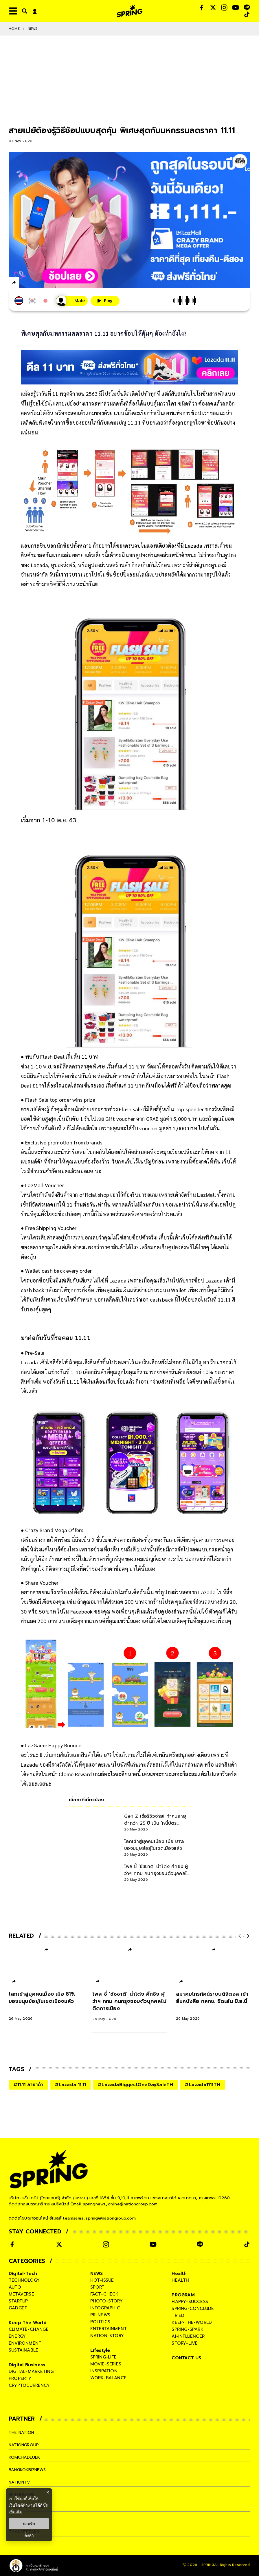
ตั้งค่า (29, 2535)
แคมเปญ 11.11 (124, 422)
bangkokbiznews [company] (29, 2470)
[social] (201, 7)
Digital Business (27, 2365)
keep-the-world (192, 2322)
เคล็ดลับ (113, 1299)
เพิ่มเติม (15, 2512)
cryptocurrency (29, 2385)
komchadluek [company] (25, 2457)
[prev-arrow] (240, 1936)
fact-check (104, 2294)
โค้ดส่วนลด (137, 1151)
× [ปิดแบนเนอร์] (47, 2492)
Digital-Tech (23, 2273)
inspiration (103, 2371)
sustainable (23, 2350)
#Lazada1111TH (202, 2084)
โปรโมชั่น (102, 574)
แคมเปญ (143, 1558)
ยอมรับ (29, 2523)
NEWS (33, 28)
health (180, 2280)
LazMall (207, 1194)
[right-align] (23, 11)
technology (24, 2280)
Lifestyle (100, 2350)
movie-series (105, 2364)
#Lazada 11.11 (70, 2084)
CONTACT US (186, 2358)
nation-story (107, 2335)
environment (25, 2343)
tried (178, 2315)
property (20, 2378)
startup (18, 2301)
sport (97, 2287)
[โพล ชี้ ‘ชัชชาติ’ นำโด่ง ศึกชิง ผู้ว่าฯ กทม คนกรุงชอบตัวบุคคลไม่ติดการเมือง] (129, 2006)
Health (179, 2273)
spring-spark (187, 2329)
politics (100, 2322)
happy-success (190, 2301)
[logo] (130, 10)
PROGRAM (183, 2295)
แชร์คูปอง (162, 1592)
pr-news (100, 2315)
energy (17, 2336)
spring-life (103, 2357)
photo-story (106, 2301)
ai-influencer (188, 2336)
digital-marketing (31, 2371)
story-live (185, 2343)
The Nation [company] (22, 2432)
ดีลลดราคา (74, 1066)
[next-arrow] (247, 1936)
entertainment (108, 2329)
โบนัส (120, 1764)
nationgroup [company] (25, 2445)
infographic (105, 2308)
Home (14, 28)
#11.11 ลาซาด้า (28, 2084)
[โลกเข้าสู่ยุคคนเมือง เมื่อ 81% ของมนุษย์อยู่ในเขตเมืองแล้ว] (46, 2006)
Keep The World (28, 2322)
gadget (18, 2308)
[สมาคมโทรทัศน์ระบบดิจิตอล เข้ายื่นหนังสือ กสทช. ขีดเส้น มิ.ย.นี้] (213, 2006)
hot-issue (102, 2280)
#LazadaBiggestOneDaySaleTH (135, 2084)
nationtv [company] (20, 2482)
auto (15, 2287)
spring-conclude (193, 2308)
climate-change (29, 2329)
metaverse (21, 2294)
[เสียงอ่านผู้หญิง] (70, 301)
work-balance (108, 2378)
